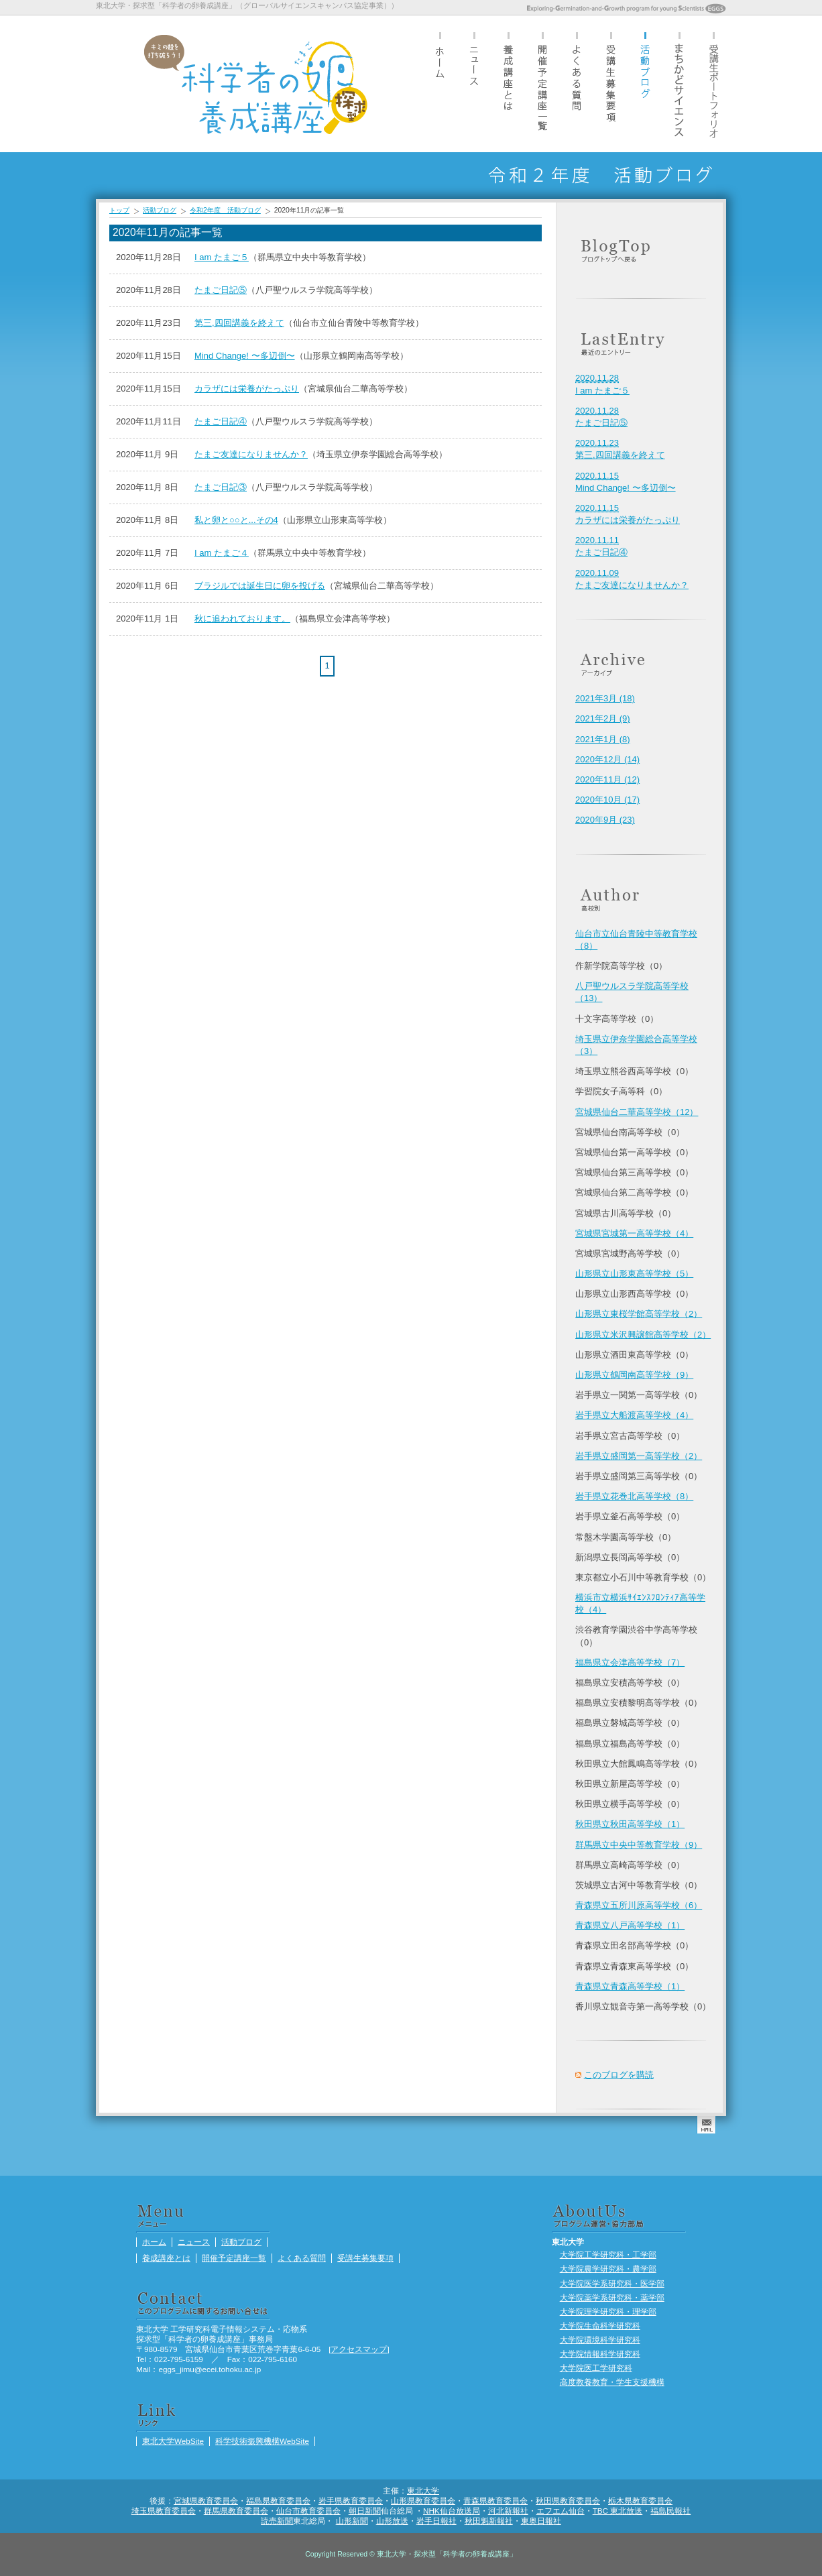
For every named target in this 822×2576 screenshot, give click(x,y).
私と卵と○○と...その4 (236, 520)
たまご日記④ (220, 421)
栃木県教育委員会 (640, 2500)
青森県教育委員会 (495, 2500)
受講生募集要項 (611, 83)
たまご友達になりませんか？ (251, 454)
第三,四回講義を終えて (239, 323)
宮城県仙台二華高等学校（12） (636, 1112)
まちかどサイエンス (679, 83)
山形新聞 (352, 2520)
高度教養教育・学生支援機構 (612, 2382)
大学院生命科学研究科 (600, 2325)
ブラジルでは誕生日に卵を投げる (259, 586)
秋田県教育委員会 (568, 2500)
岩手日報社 (436, 2520)
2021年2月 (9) (602, 718)
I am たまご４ (221, 553)
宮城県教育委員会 (206, 2500)
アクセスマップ (359, 2349)
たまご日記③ (220, 487)
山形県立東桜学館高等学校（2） (638, 1314)
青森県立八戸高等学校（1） (630, 1925)
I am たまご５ (221, 257)
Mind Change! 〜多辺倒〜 (244, 356)
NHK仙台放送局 (451, 2510)
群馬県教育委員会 (236, 2510)
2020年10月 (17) (607, 800)
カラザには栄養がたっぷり (246, 389)
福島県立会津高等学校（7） (630, 1662)
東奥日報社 (541, 2520)
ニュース (474, 83)
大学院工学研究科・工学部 (608, 2254)
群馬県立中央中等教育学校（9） (638, 1845)
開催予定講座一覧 (542, 83)
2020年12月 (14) (607, 759)
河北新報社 (508, 2510)
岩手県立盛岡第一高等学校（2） (638, 1456)
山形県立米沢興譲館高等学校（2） (643, 1335)
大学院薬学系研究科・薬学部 (612, 2297)
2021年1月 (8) (602, 739)
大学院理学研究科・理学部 (608, 2311)
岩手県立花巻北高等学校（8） (634, 1496)
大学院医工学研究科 (596, 2367)
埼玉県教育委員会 (163, 2510)
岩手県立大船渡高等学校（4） (634, 1415)
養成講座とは (508, 83)
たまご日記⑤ (220, 290)
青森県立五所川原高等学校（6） (638, 1905)
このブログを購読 (619, 2075)
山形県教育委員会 (423, 2500)
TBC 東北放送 (618, 2510)
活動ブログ (645, 83)
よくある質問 (577, 83)
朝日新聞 (365, 2510)
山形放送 (392, 2520)
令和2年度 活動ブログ (225, 210)
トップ (119, 210)
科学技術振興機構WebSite (262, 2441)
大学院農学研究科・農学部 (608, 2268)
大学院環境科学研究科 (600, 2339)
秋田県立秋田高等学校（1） (630, 1824)
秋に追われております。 (242, 618)
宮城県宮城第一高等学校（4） (634, 1233)
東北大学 (423, 2490)
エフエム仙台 (560, 2510)
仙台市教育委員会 (308, 2510)
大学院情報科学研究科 (600, 2353)
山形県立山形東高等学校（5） (634, 1274)
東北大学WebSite (173, 2441)
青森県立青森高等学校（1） (630, 1986)
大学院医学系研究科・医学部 (612, 2283)
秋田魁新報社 (489, 2520)
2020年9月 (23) (605, 820)
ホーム (440, 83)
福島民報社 (670, 2510)
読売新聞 (277, 2520)
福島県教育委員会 (278, 2500)
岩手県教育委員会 (350, 2500)
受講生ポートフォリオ (713, 83)
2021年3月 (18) (605, 698)
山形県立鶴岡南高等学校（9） (634, 1375)
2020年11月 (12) (607, 779)
